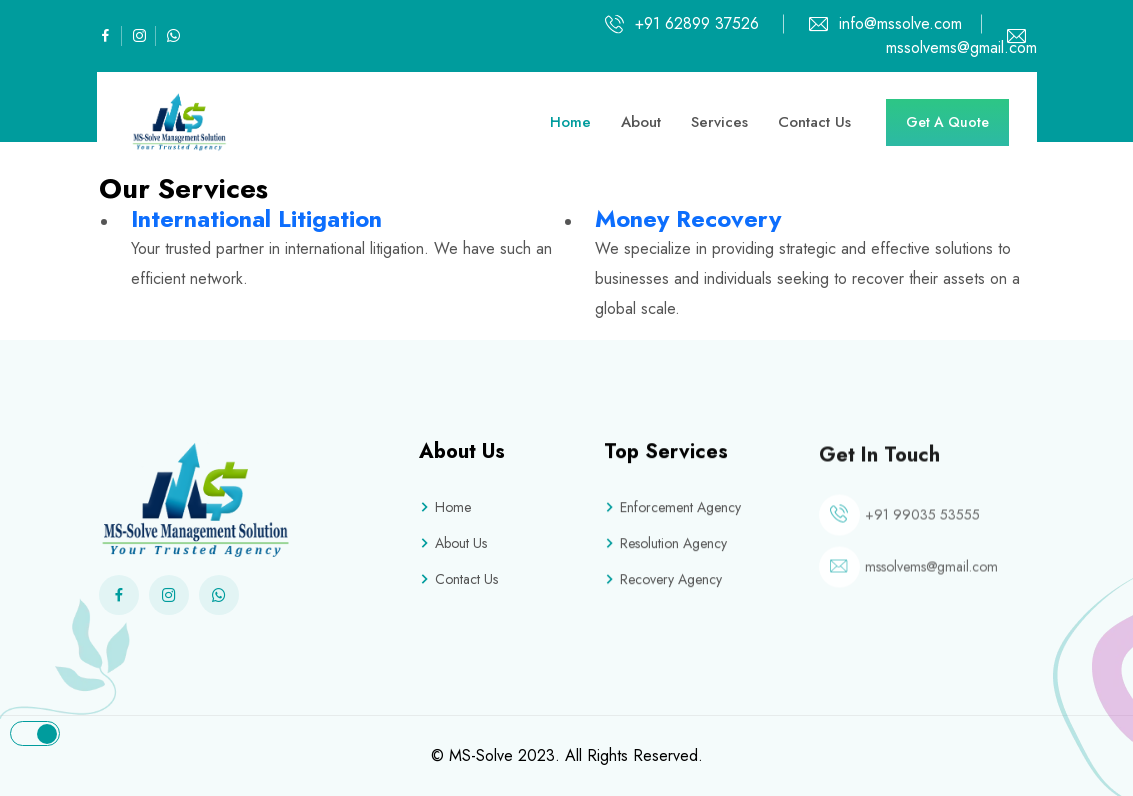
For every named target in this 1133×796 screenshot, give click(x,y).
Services (719, 122)
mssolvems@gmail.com (931, 573)
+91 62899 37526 (697, 23)
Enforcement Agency (672, 509)
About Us (453, 543)
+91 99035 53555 (922, 521)
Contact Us (814, 122)
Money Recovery (688, 219)
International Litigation (256, 219)
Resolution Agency (665, 545)
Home (570, 122)
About (641, 122)
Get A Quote (947, 122)
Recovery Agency (663, 581)
